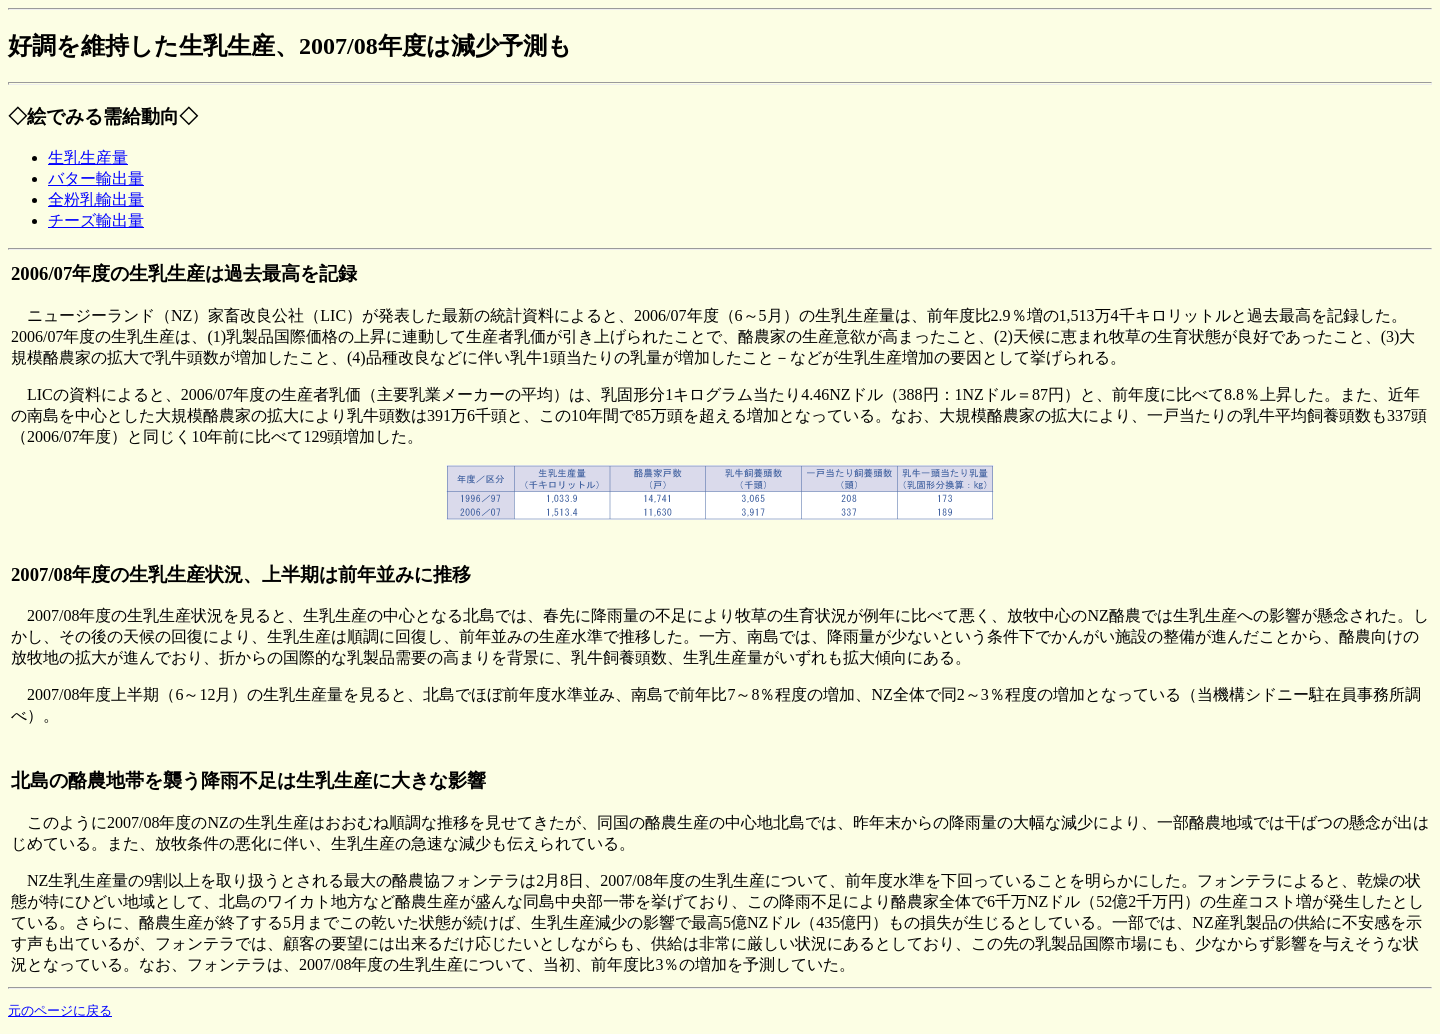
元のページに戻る (60, 1011)
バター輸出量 (96, 178)
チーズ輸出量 (96, 220)
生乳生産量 (88, 157)
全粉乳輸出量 (96, 199)
